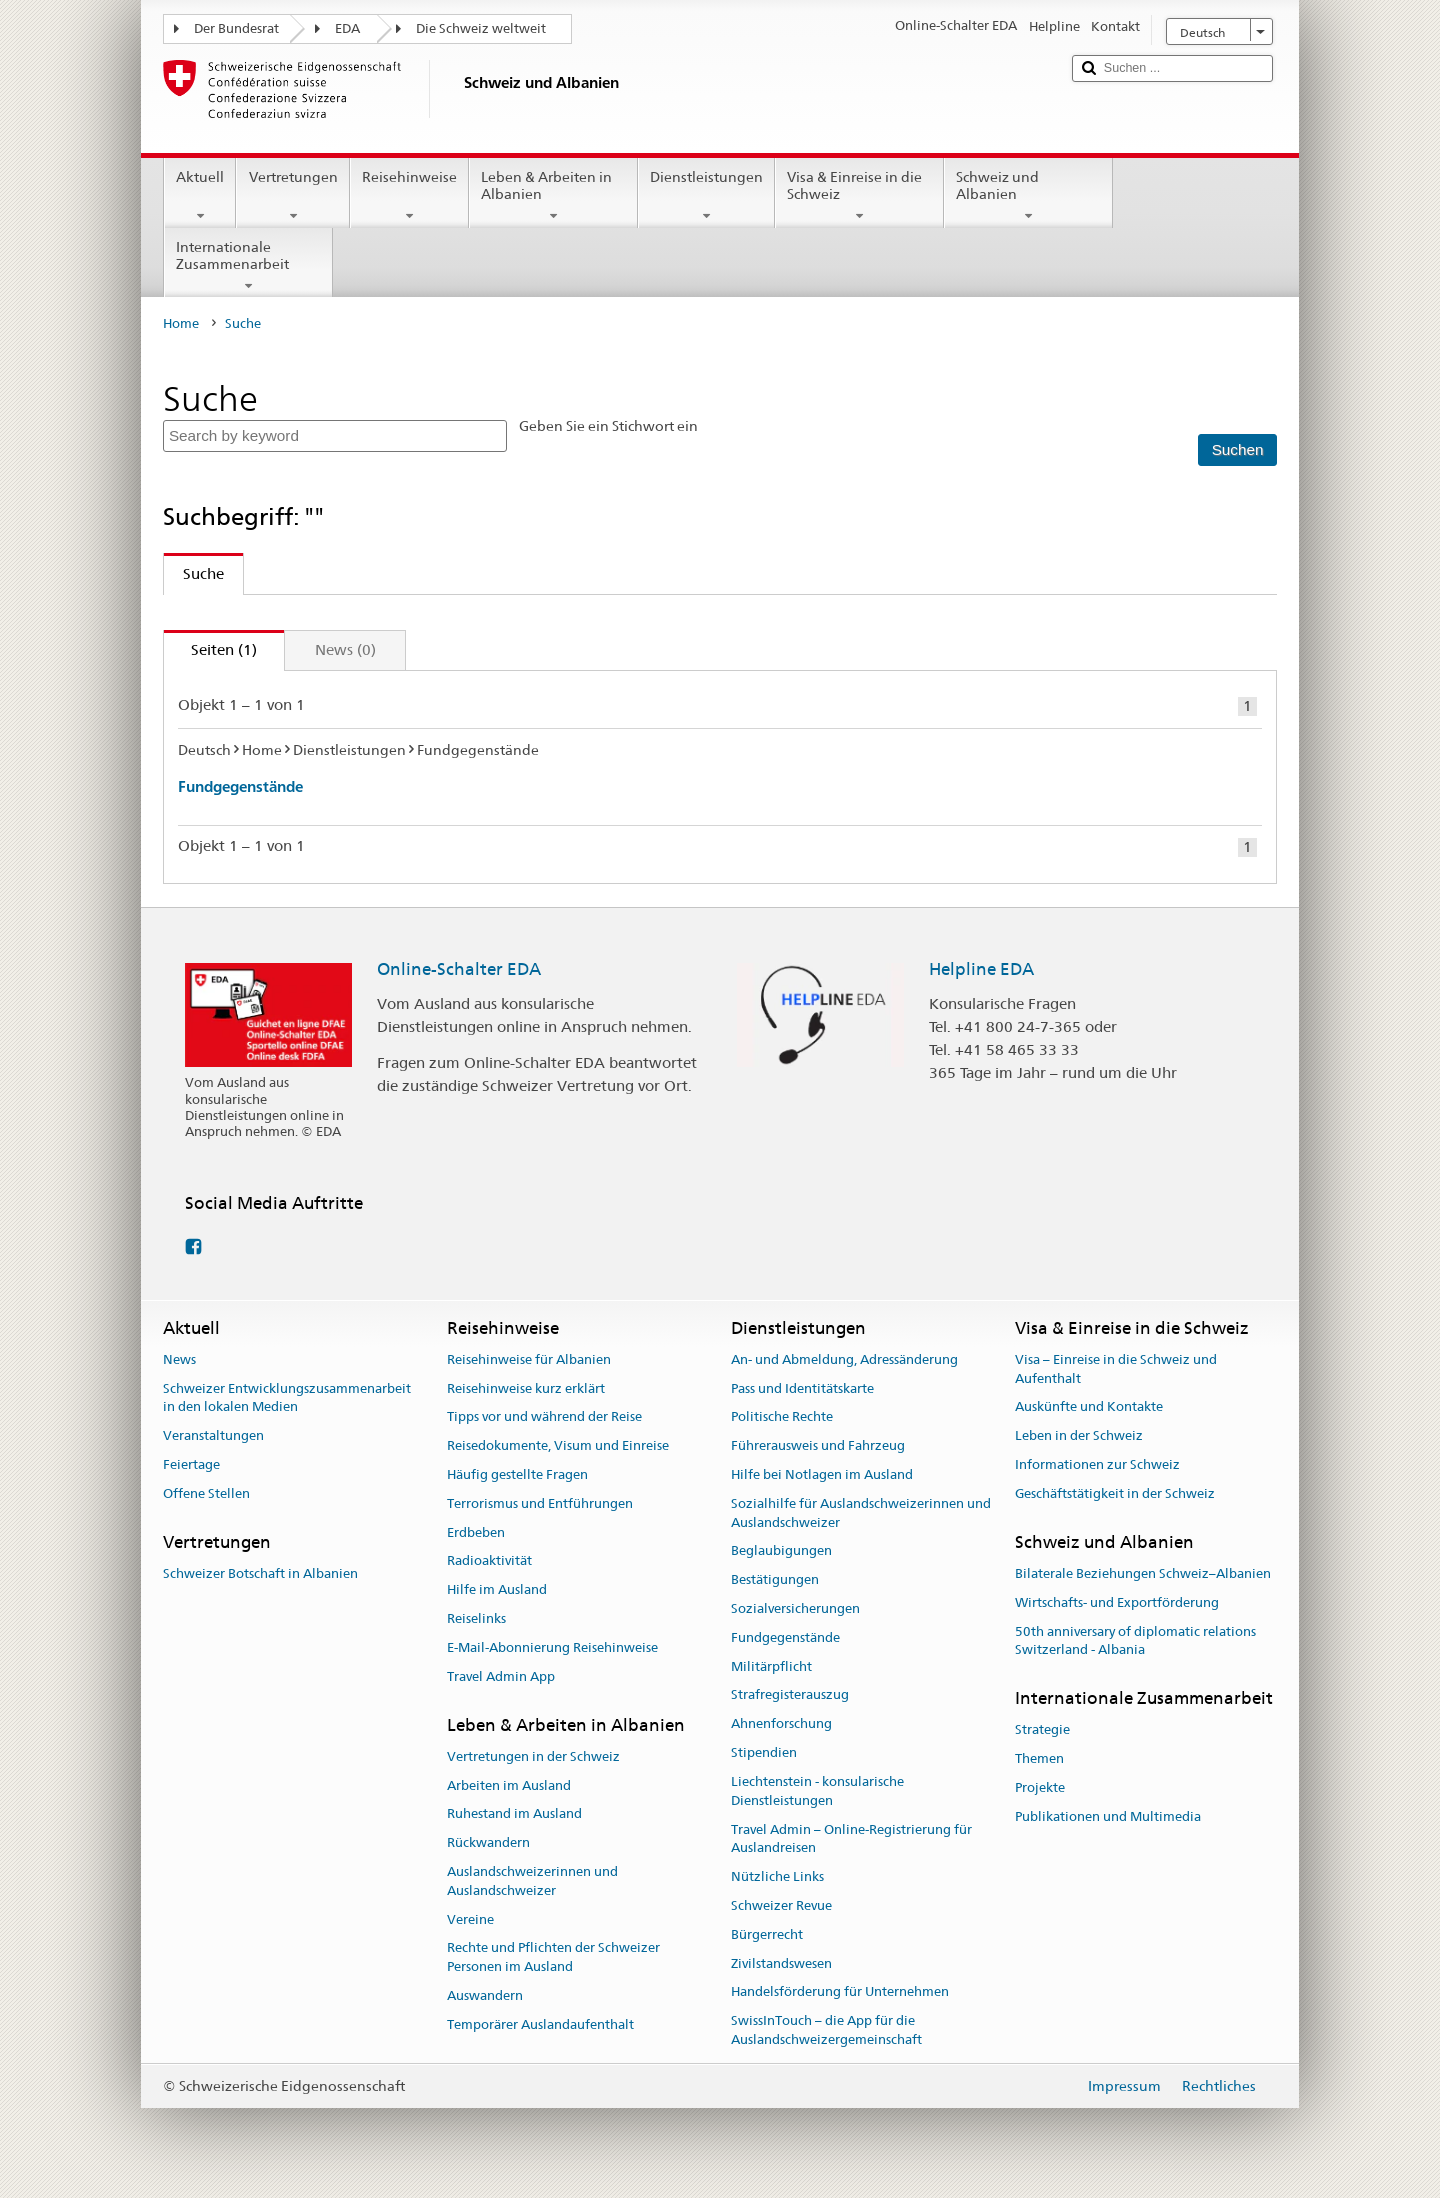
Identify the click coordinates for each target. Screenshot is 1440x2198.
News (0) (345, 649)
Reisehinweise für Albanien (529, 1359)
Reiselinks (476, 1618)
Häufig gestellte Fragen (517, 1474)
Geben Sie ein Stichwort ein (608, 426)
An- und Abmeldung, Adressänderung (844, 1359)
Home (181, 323)
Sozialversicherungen (795, 1608)
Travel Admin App (501, 1676)
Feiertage (191, 1464)
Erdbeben (476, 1532)
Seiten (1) (210, 649)
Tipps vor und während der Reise (544, 1417)
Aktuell (200, 196)
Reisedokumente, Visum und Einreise (558, 1445)
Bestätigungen (775, 1579)
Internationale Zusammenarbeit (248, 266)
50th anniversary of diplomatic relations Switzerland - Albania (1135, 1641)
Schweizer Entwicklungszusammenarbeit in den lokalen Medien (287, 1398)
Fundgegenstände (240, 786)
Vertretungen (292, 196)
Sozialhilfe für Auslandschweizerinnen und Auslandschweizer (861, 1513)
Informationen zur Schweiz (1097, 1464)
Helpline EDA (981, 969)
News (179, 1359)
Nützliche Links (777, 1876)
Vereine (470, 1919)
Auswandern (485, 1995)
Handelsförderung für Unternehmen (840, 1992)
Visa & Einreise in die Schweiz (859, 196)
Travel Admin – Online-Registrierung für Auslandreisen (851, 1839)
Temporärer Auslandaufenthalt (540, 2024)
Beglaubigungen (781, 1551)
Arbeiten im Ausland (509, 1785)
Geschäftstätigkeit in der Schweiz (1115, 1493)
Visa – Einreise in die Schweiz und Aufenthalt (1116, 1369)
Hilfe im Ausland (497, 1590)
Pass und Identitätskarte (802, 1388)
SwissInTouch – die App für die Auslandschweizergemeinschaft (826, 2030)
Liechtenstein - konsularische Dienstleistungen (817, 1791)
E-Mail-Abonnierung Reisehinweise (552, 1647)
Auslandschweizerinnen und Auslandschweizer (532, 1881)
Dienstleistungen (706, 196)
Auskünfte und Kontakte (1089, 1407)
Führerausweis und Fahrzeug (818, 1445)
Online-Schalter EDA (459, 969)
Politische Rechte (782, 1417)
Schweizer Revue (781, 1905)
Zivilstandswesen (781, 1963)
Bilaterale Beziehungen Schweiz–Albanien (1143, 1573)
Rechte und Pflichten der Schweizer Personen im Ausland (553, 1958)
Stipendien (764, 1752)
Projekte (1040, 1787)
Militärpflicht (771, 1666)
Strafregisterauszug (790, 1695)
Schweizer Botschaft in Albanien (260, 1573)
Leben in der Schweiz (1079, 1435)
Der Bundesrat (236, 28)
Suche (194, 573)
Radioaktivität (489, 1561)
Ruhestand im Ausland (514, 1814)
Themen (1039, 1758)
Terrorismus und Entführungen (540, 1503)
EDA (347, 28)
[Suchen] (1237, 450)
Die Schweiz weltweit (481, 28)
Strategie (1042, 1730)
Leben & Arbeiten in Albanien (553, 196)
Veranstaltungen (213, 1435)
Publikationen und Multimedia (1108, 1816)
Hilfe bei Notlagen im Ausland (822, 1474)
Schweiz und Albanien (1028, 196)
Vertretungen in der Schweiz (533, 1756)
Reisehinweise (409, 196)
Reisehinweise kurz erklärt (526, 1388)
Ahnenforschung (781, 1724)
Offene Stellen (206, 1493)
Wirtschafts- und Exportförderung (1117, 1602)
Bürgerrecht (767, 1934)
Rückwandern (488, 1842)
